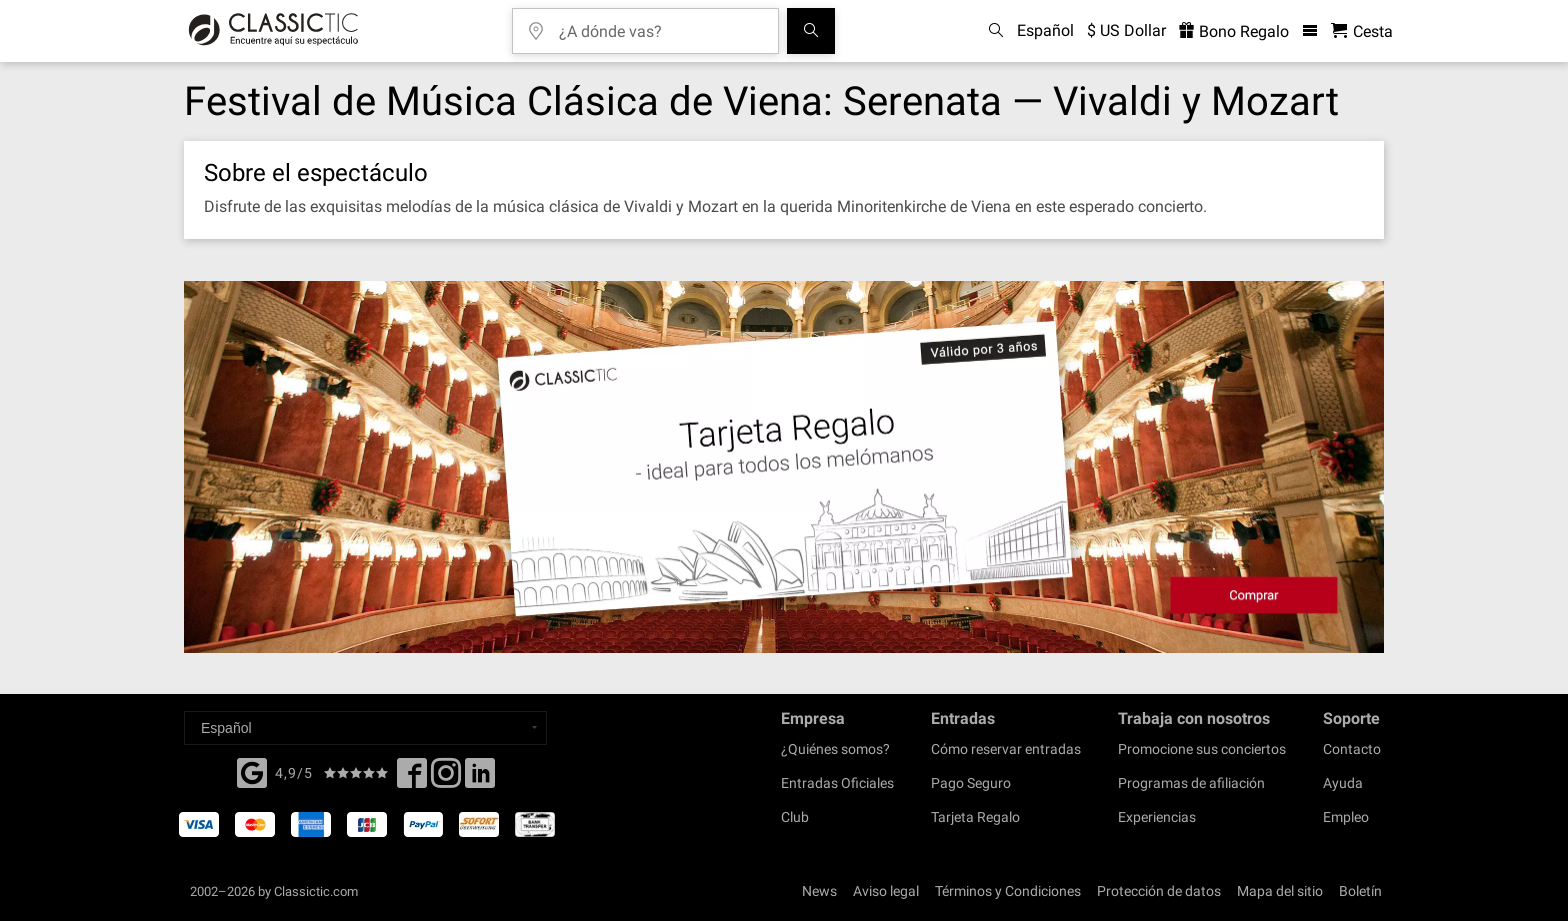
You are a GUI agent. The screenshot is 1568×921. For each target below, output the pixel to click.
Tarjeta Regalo (975, 817)
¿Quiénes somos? (835, 749)
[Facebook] (252, 771)
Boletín (1360, 891)
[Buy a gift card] (784, 467)
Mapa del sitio (1280, 891)
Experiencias (1157, 817)
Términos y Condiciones (1008, 891)
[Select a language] (365, 728)
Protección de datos (1159, 891)
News (819, 891)
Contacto (1352, 749)
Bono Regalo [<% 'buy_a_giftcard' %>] (1234, 31)
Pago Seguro (971, 783)
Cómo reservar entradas (1006, 749)
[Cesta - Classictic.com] (1362, 31)
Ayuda (1343, 783)
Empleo (1346, 817)
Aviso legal (886, 891)
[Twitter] (446, 779)
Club (795, 817)
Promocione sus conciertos (1202, 749)
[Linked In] (480, 779)
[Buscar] (811, 31)
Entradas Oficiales (837, 783)
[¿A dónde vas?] (660, 24)
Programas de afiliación (1191, 783)
